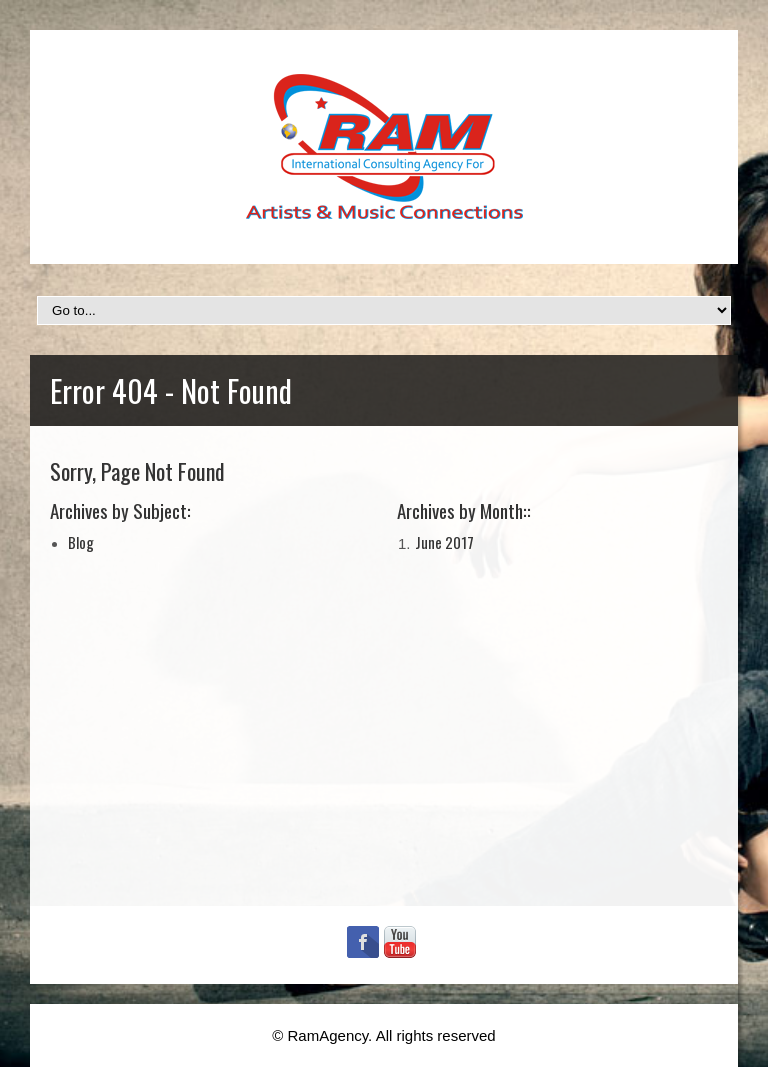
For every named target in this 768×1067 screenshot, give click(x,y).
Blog (81, 542)
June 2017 (444, 542)
